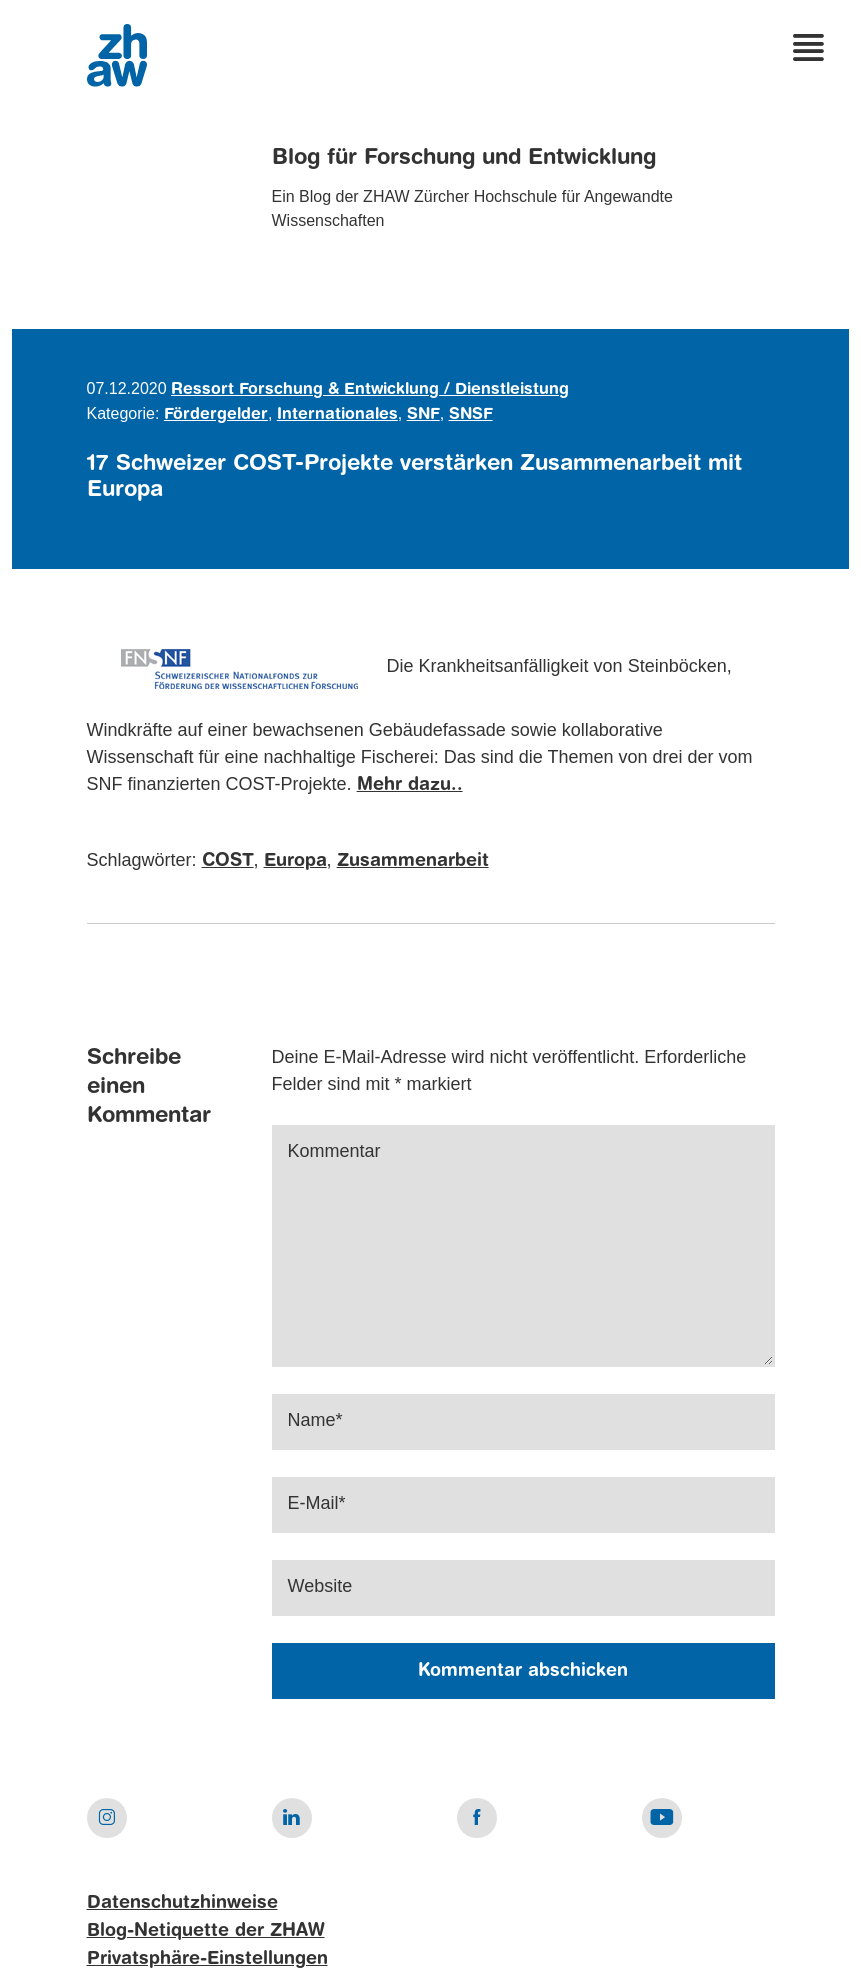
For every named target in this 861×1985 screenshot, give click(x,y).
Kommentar (334, 1151)
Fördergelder (216, 415)
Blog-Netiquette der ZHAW (206, 1931)
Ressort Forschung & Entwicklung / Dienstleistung (370, 390)
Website (320, 1586)
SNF (423, 415)
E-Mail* (317, 1503)
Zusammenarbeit (413, 861)
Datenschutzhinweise (182, 1903)
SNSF (471, 415)
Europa (295, 861)
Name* (315, 1420)
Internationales (337, 415)
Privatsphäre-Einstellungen (207, 1959)
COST (228, 861)
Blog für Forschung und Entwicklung (464, 158)
